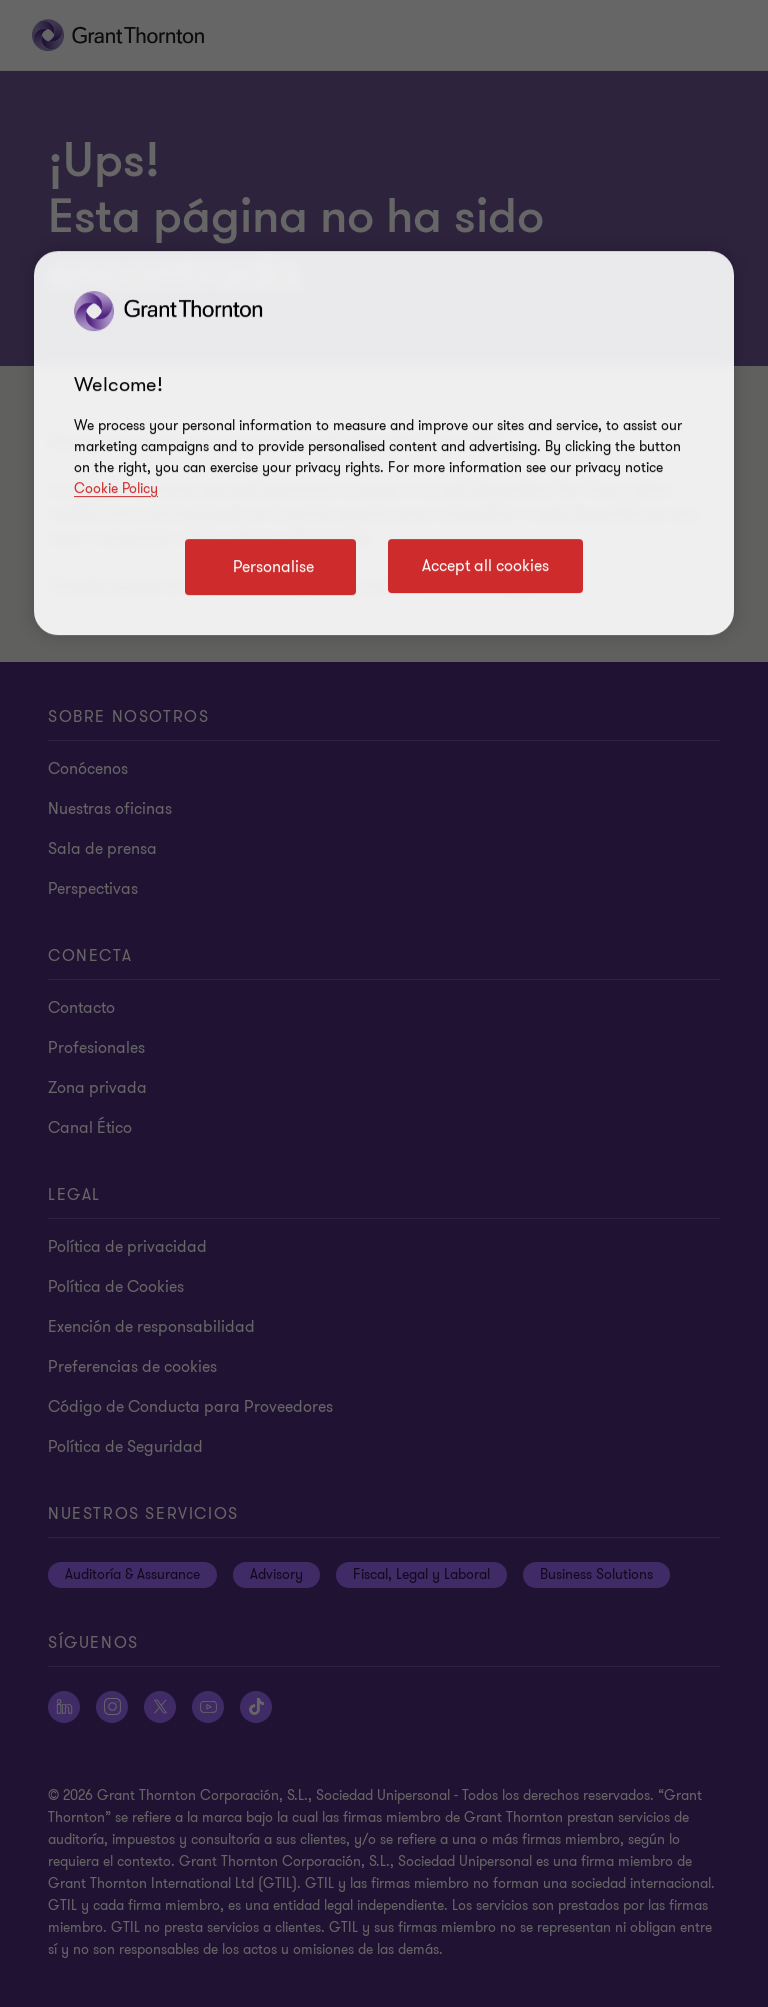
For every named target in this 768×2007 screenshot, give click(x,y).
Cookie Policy (116, 488)
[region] (384, 443)
